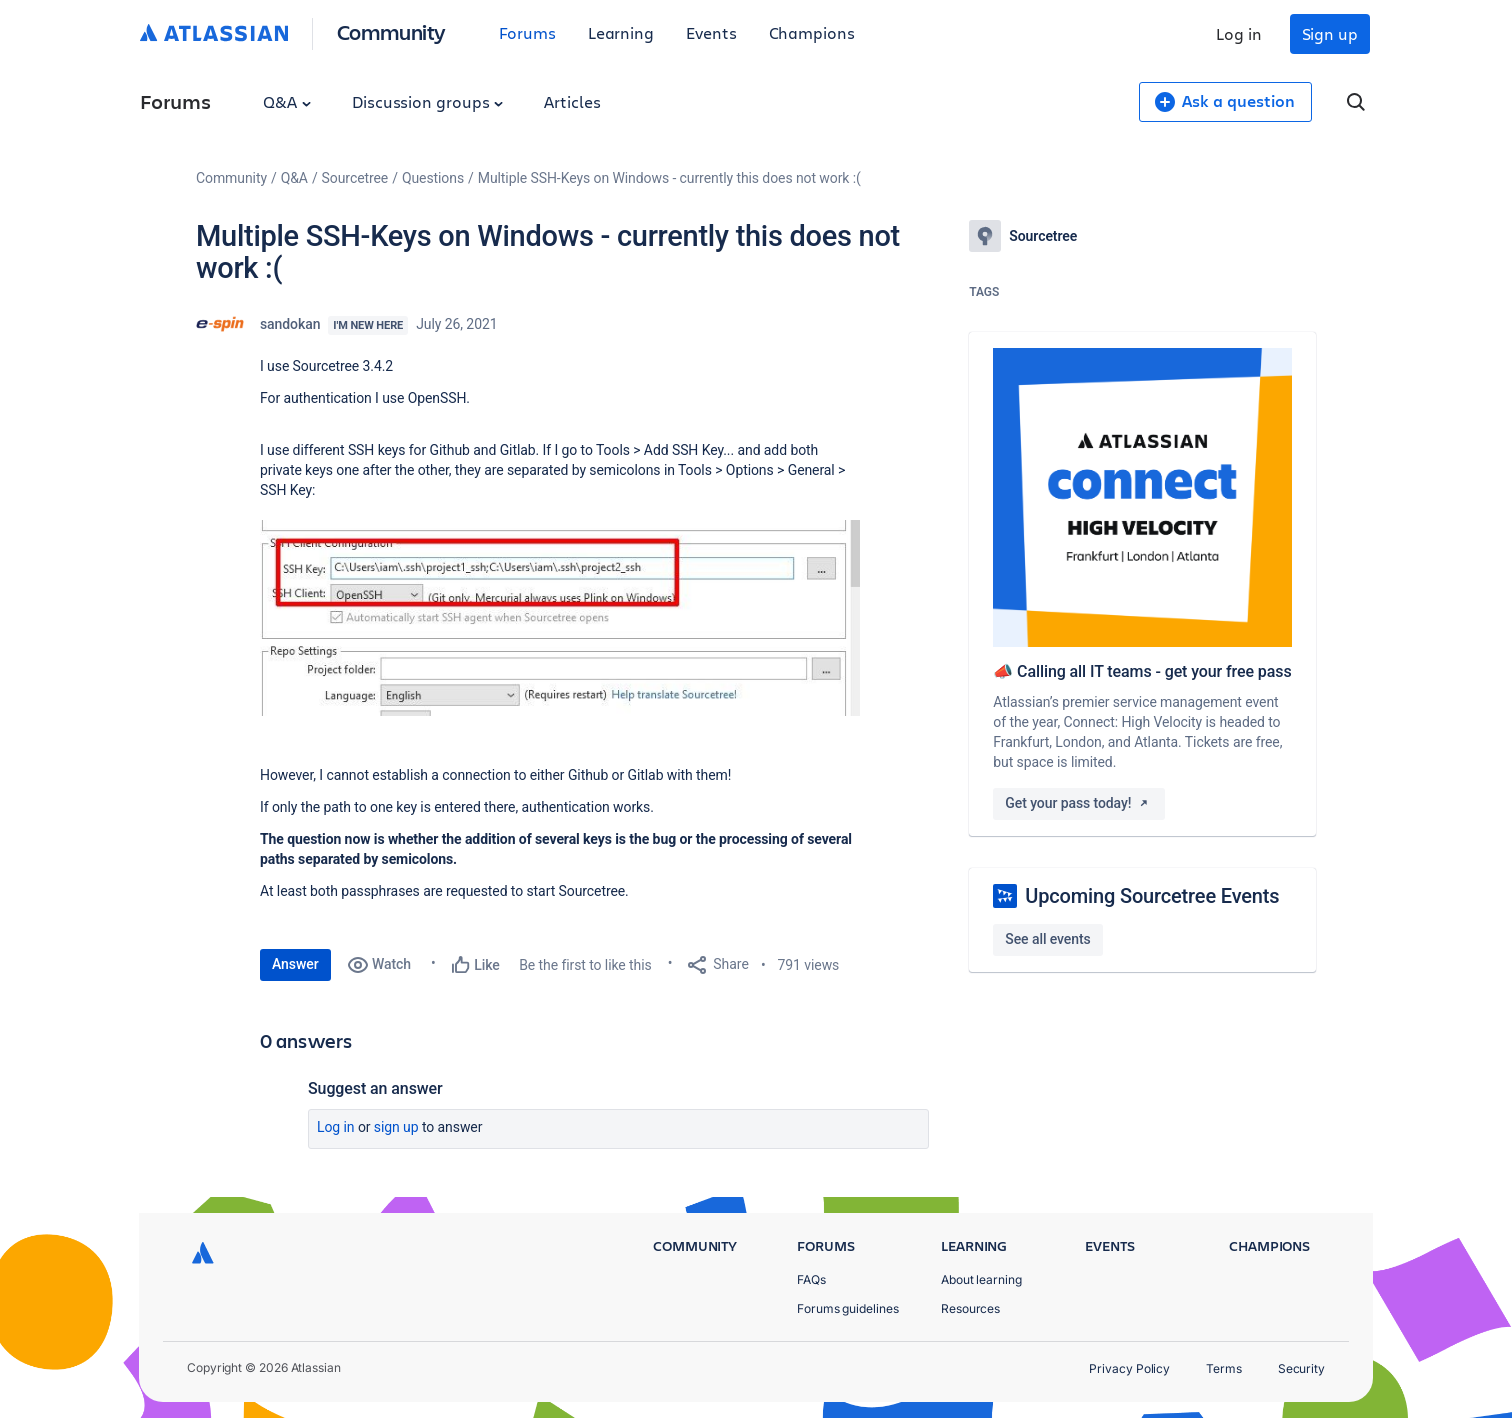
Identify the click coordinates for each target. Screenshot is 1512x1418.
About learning (981, 1279)
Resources (970, 1308)
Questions (433, 178)
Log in (1239, 33)
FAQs (811, 1279)
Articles (572, 101)
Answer (295, 964)
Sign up (1330, 33)
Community (391, 31)
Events (711, 32)
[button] (560, 618)
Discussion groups (428, 101)
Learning (621, 32)
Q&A (287, 101)
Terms (1224, 1368)
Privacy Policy (1129, 1368)
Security (1301, 1368)
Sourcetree (355, 178)
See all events (1047, 939)
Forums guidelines (848, 1308)
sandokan (290, 324)
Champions (812, 32)
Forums (527, 32)
